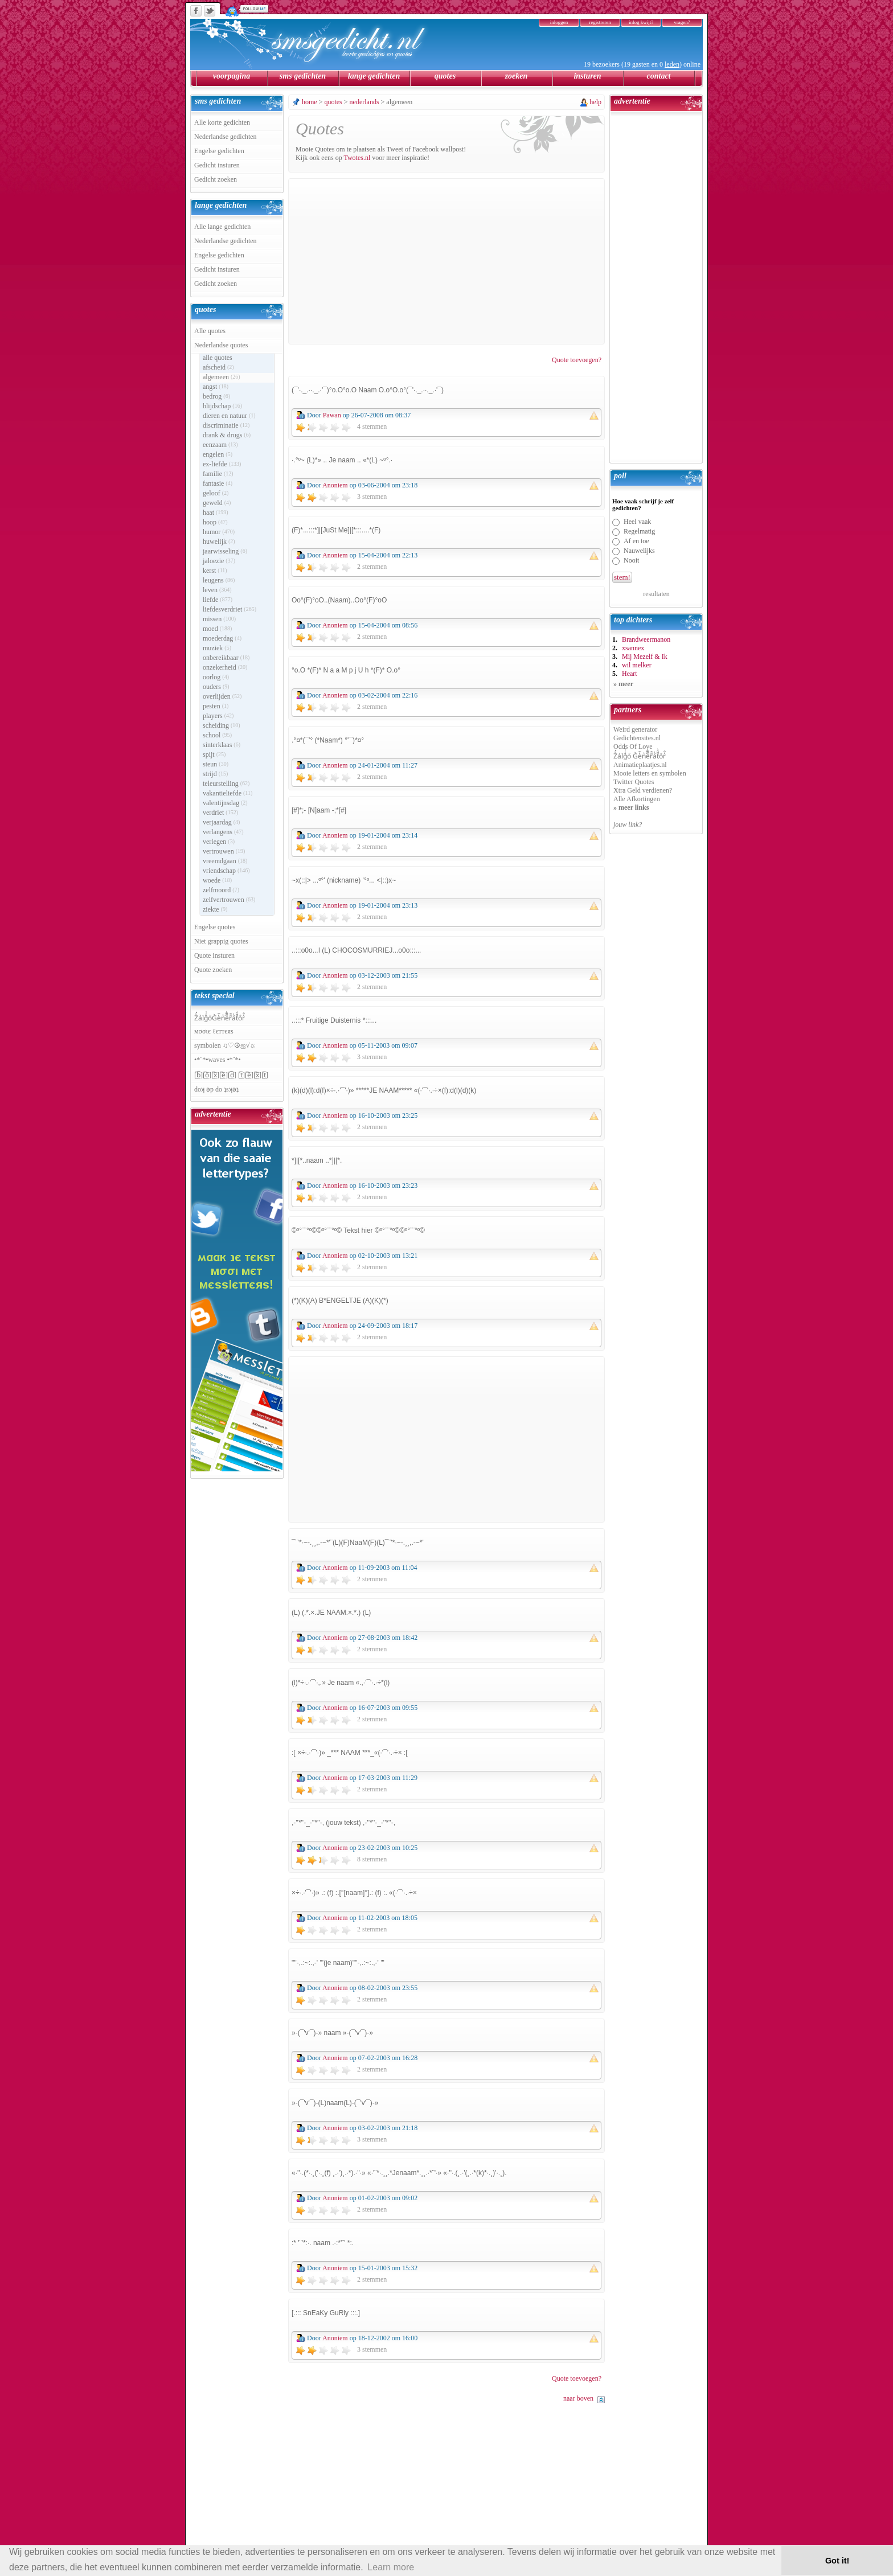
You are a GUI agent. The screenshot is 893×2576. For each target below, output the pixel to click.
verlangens (223, 832)
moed (217, 629)
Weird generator (635, 729)
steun (215, 764)
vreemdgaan (225, 861)
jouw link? (627, 824)
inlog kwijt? (641, 22)
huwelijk (219, 541)
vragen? (682, 22)
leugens (219, 580)
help (595, 102)
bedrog (216, 396)
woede (217, 880)
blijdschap (222, 406)
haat (215, 512)
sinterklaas (221, 745)
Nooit (631, 560)
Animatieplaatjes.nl (640, 765)
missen (219, 619)
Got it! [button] (837, 2560)
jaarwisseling (225, 551)
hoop (215, 522)
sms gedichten (303, 76)
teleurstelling (226, 783)
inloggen (559, 22)
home (309, 102)
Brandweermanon (646, 639)
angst (215, 387)
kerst (215, 571)
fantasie (217, 483)
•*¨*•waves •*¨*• (217, 1060)
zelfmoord (221, 890)
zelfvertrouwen (229, 900)
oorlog (216, 677)
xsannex (633, 648)
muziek (217, 648)
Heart (629, 674)
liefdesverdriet (229, 609)
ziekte (215, 909)
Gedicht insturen (217, 165)
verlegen (219, 842)
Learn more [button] (390, 2567)
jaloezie (219, 561)
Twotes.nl (356, 158)
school (217, 735)
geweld (217, 503)
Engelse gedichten (219, 151)
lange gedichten (374, 76)
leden (672, 64)
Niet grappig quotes (221, 941)
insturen (587, 76)
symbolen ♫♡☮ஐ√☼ (225, 1045)
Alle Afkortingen (636, 799)
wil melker (637, 665)
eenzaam (220, 445)
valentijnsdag (225, 803)
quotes (445, 76)
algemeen (221, 377)
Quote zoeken (213, 970)
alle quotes (217, 358)
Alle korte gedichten (222, 122)
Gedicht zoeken (215, 179)
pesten (215, 706)
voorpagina (231, 76)
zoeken (516, 76)
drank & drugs (227, 435)
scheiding (221, 725)
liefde (217, 600)
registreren (600, 22)
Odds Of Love (633, 746)
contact (659, 76)
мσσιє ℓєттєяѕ (214, 1031)
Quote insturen (214, 955)
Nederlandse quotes (221, 345)
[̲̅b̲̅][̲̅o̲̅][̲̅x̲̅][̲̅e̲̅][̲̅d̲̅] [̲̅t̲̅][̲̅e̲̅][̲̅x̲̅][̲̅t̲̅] (231, 1075)
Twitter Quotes (633, 782)
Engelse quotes (214, 927)
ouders (216, 687)
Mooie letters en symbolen (649, 773)
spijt (214, 754)
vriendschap (226, 871)
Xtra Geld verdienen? (642, 790)
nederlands (364, 102)
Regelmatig (639, 531)
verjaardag (221, 822)
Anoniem (335, 485)
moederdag (222, 638)
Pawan (332, 415)
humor (219, 532)
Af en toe (636, 541)
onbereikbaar (226, 658)
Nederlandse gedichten (225, 137)
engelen (217, 454)
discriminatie (226, 425)
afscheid (218, 367)
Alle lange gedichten (222, 227)
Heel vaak (637, 522)
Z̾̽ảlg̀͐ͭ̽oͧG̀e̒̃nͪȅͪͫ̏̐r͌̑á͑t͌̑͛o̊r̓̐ (219, 1018)
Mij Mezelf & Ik (644, 657)
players (218, 716)
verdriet (220, 813)
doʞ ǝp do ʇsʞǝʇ (216, 1089)
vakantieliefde (227, 793)
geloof (215, 493)
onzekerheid (225, 667)
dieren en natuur (229, 416)
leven (217, 590)
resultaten (656, 594)
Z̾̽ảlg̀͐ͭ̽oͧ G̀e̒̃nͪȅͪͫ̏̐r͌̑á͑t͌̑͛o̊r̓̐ (639, 756)
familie (218, 474)
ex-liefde (222, 464)
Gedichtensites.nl (637, 738)
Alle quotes (210, 331)
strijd (215, 774)
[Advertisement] (446, 261)
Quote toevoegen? (576, 360)
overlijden (222, 696)
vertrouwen (224, 851)
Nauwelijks (639, 551)
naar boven (578, 2398)
